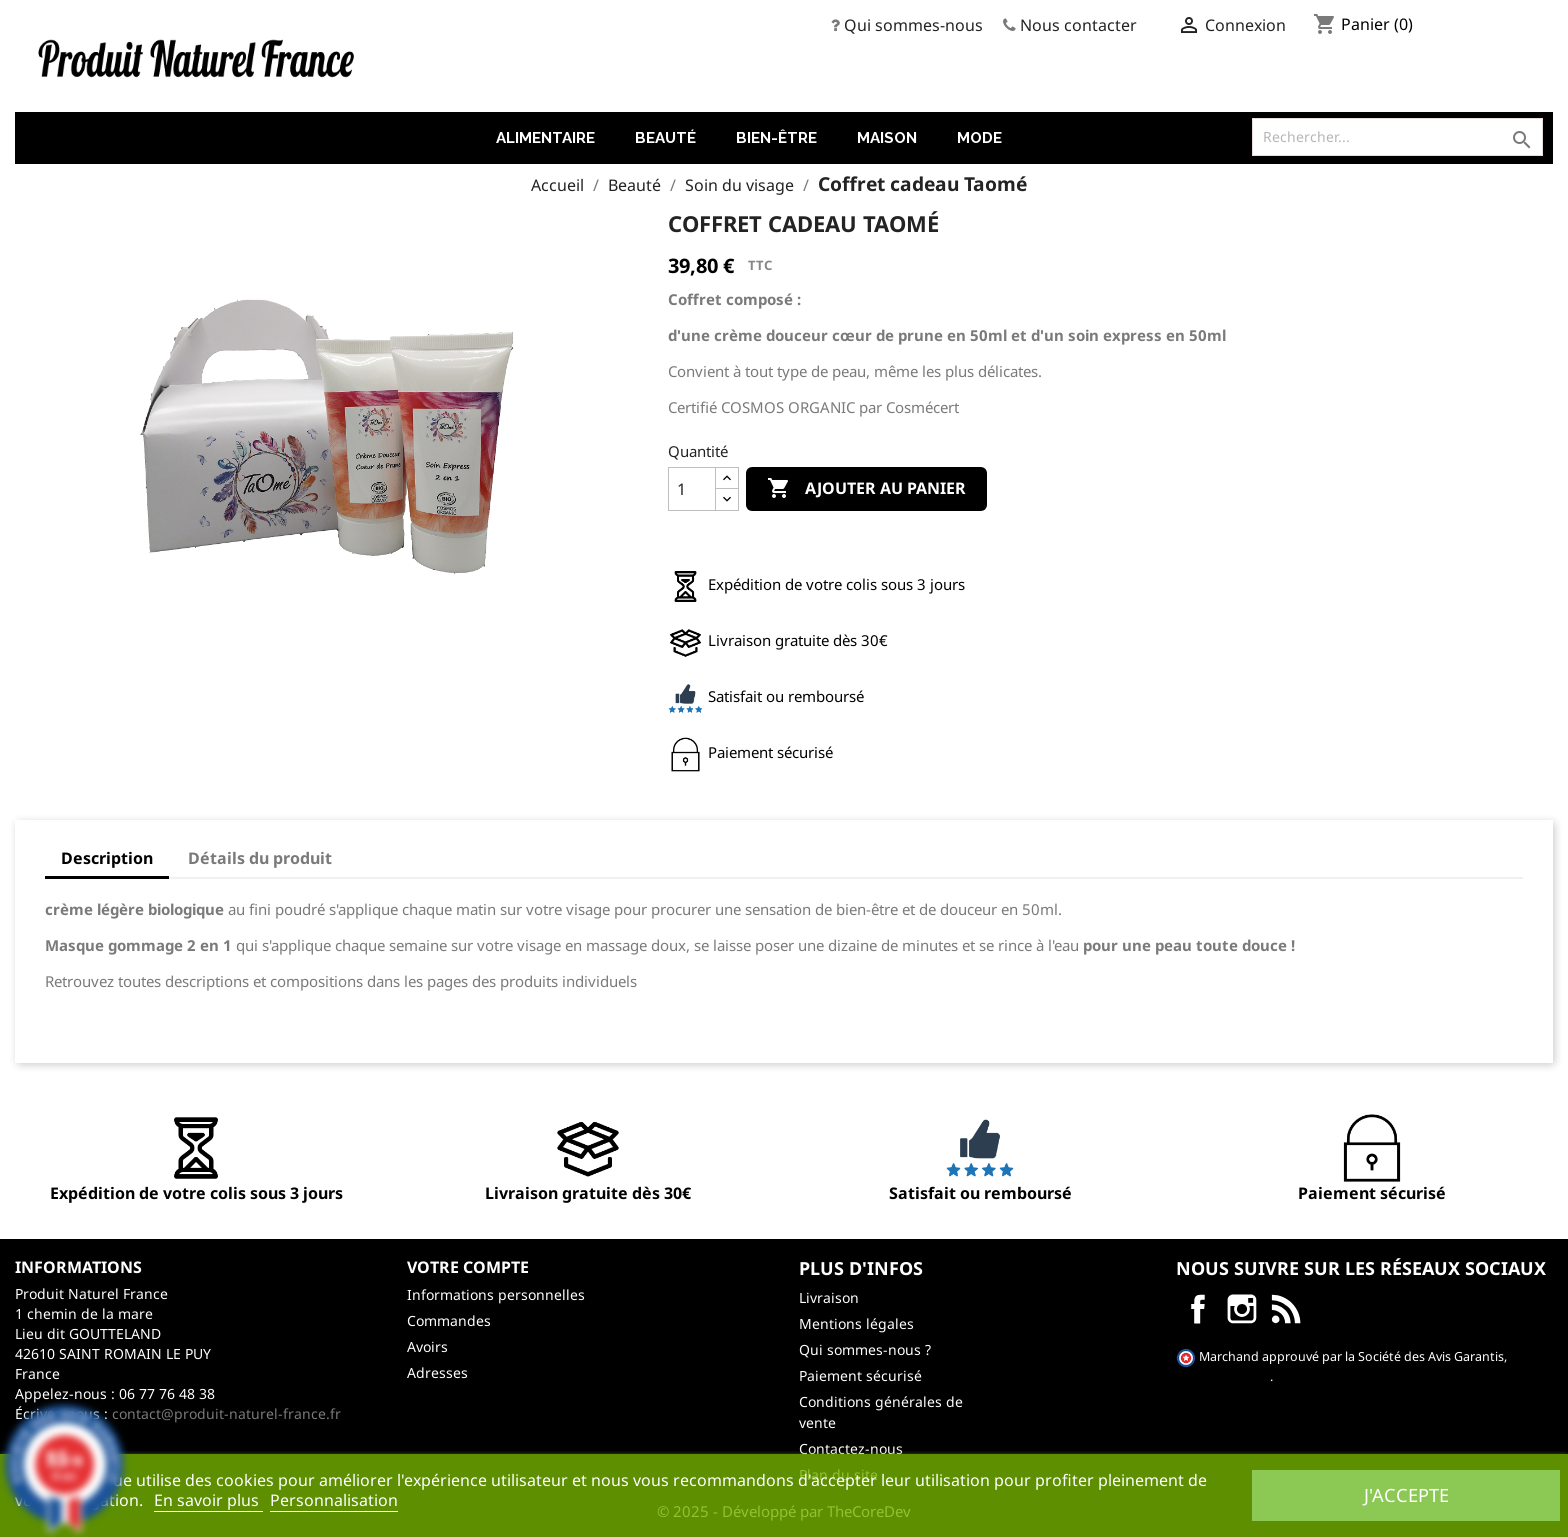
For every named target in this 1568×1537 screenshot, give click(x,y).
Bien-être (776, 138)
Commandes (449, 1320)
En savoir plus (208, 1500)
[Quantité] (692, 489)
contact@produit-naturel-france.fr (226, 1413)
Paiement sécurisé (860, 1375)
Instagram (1242, 1309)
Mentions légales (856, 1323)
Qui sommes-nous (913, 25)
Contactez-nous (851, 1448)
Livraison (829, 1297)
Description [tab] (107, 858)
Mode (979, 138)
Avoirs (427, 1346)
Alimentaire (545, 138)
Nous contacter (1078, 25)
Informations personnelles (496, 1294)
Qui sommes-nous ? (865, 1349)
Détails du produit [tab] (260, 858)
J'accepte (1406, 1494)
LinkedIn (1286, 1309)
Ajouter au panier (866, 489)
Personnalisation (334, 1500)
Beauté (665, 138)
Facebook (1198, 1309)
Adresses (437, 1372)
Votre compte (468, 1267)
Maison (887, 138)
